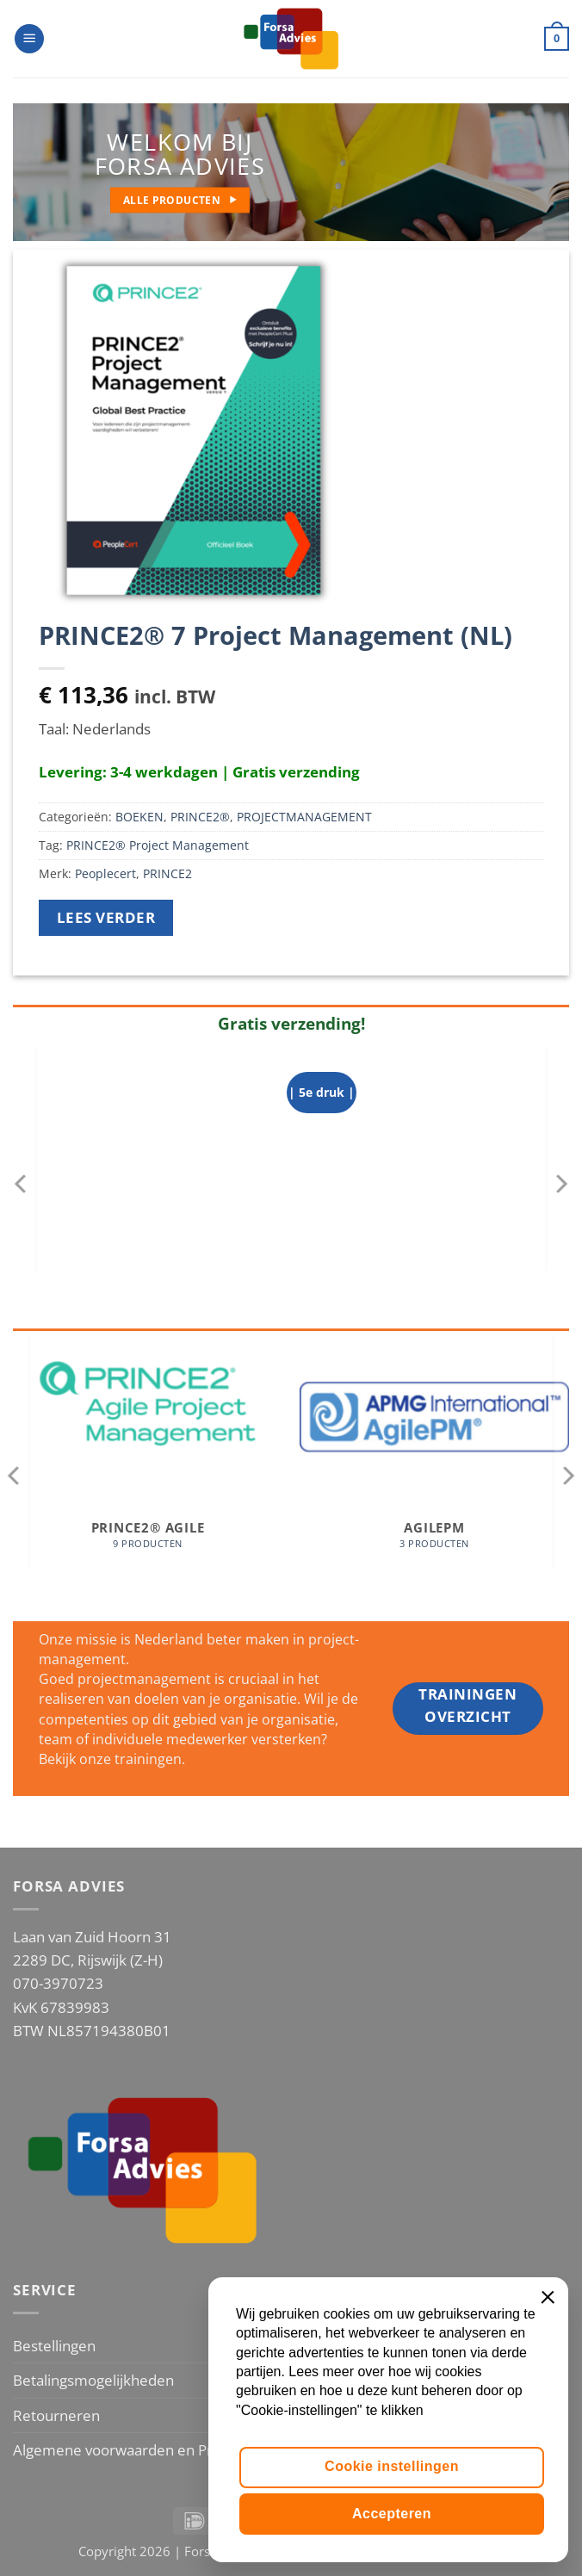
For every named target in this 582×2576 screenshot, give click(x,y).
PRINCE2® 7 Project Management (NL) (275, 635)
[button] (29, 39)
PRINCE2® (200, 816)
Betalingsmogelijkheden (93, 2380)
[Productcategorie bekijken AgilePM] (434, 1469)
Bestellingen (54, 2346)
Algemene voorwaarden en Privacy (129, 2450)
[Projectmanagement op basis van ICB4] (431, 1184)
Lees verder (106, 917)
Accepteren (391, 2513)
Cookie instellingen (392, 2466)
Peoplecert (105, 873)
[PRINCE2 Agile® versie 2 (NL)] (151, 1184)
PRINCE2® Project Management (157, 845)
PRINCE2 (167, 873)
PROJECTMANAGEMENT (304, 816)
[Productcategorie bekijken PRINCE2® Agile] (147, 1469)
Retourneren (56, 2415)
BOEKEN (139, 816)
